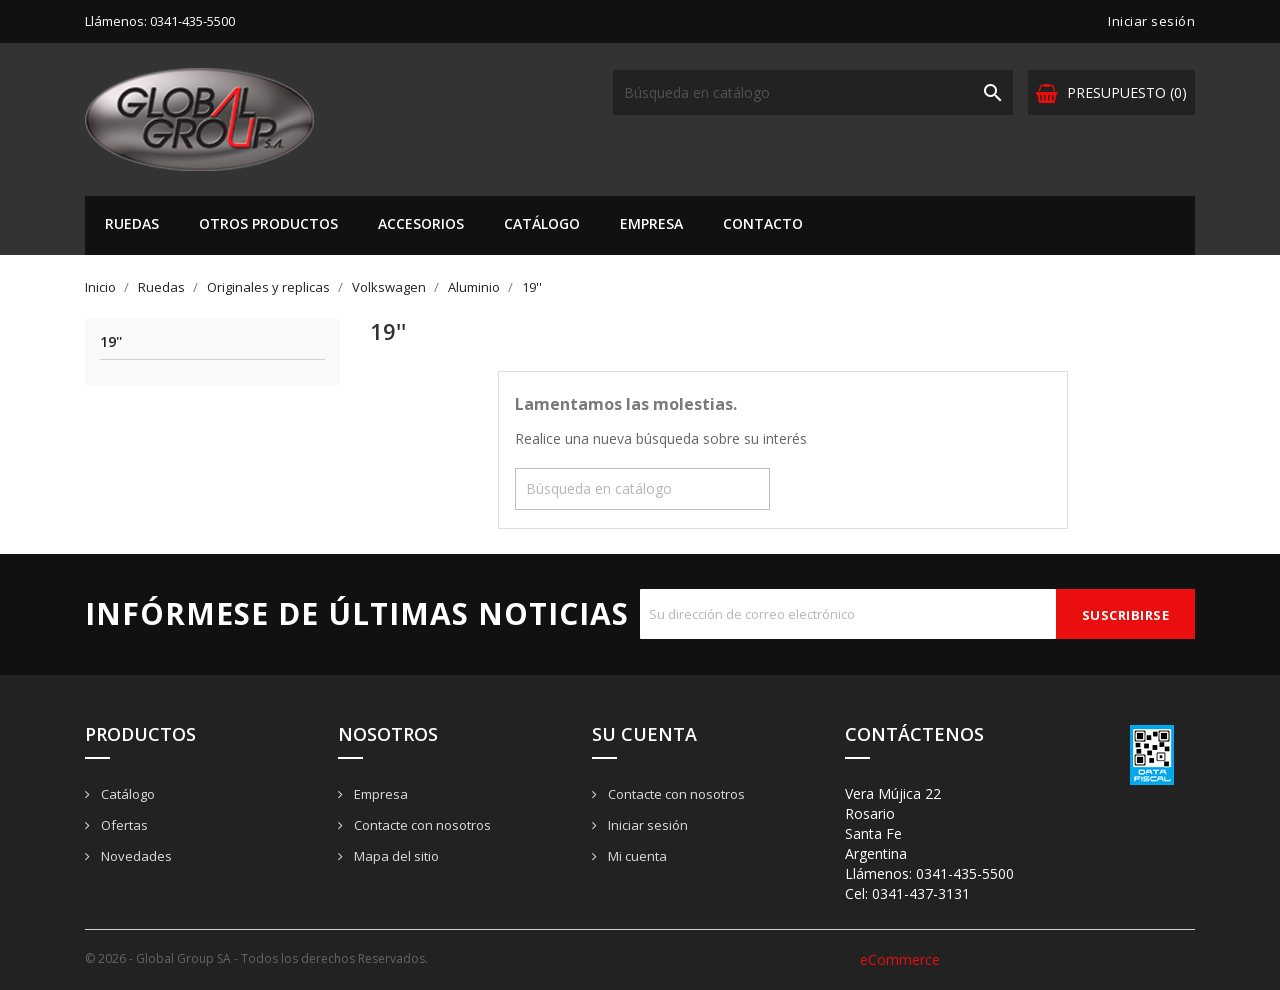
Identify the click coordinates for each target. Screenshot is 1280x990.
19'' (111, 342)
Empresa (651, 223)
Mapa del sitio (395, 856)
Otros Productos (268, 223)
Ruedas (132, 223)
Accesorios (421, 223)
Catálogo (542, 223)
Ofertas (123, 825)
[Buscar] (813, 92)
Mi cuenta (636, 856)
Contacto (763, 223)
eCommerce (900, 959)
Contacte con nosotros (421, 825)
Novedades (135, 856)
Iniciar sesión (646, 825)
